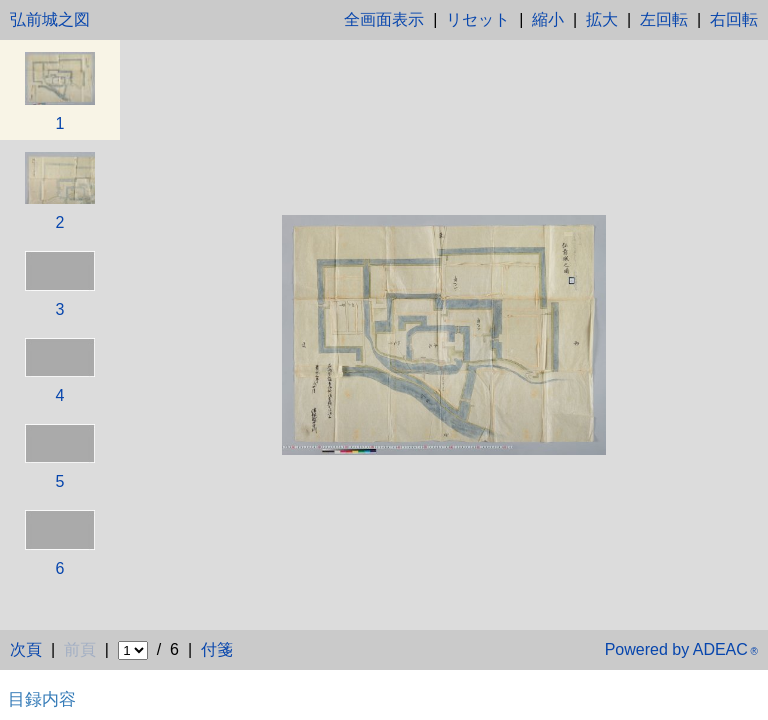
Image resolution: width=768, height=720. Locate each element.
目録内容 (42, 699)
